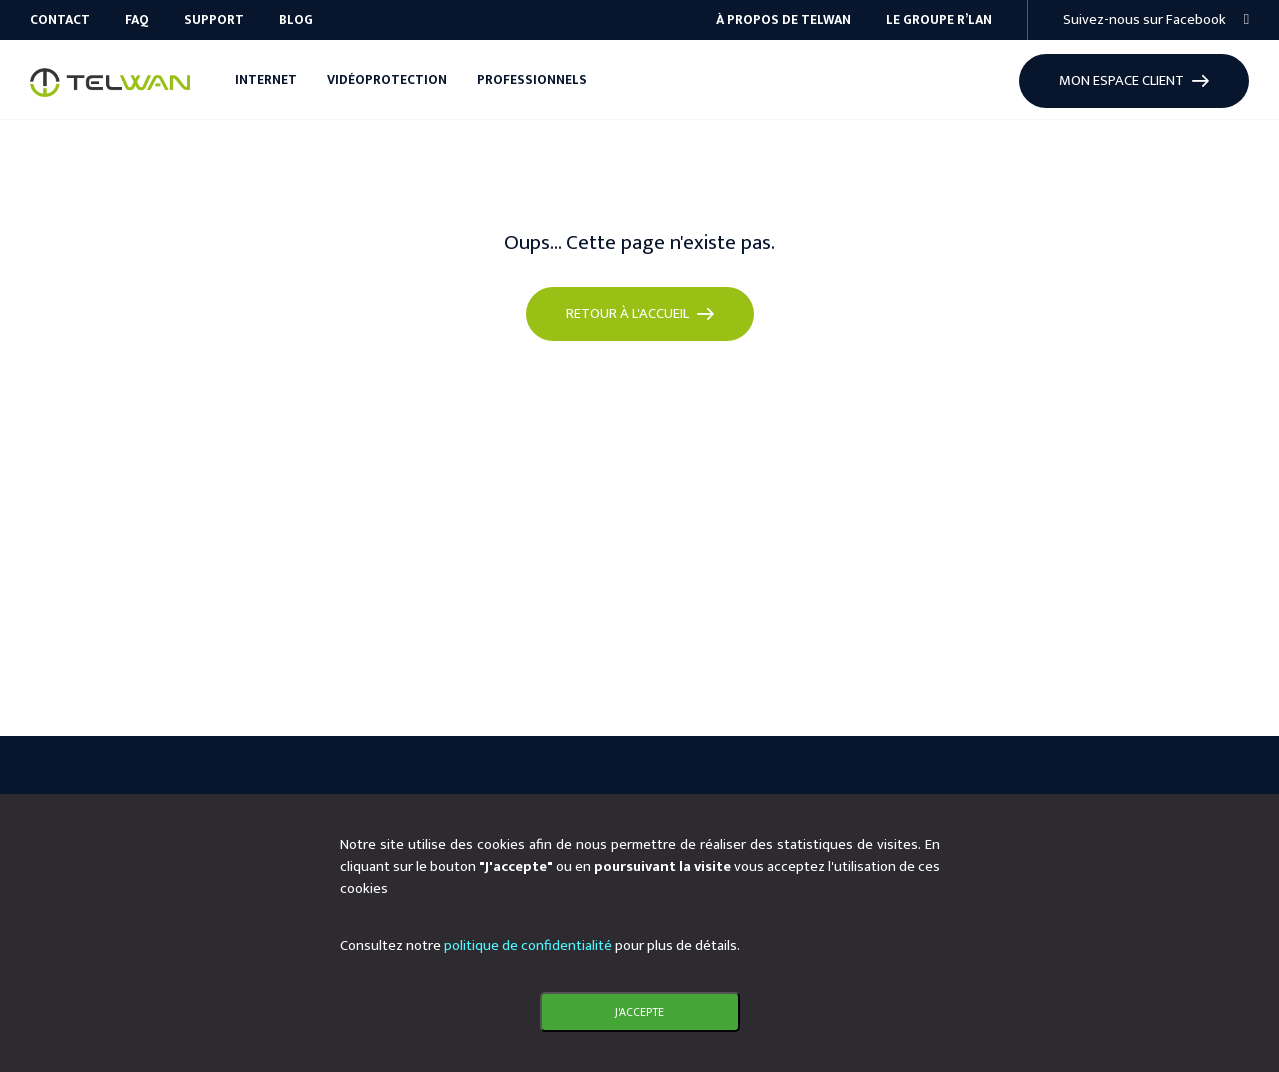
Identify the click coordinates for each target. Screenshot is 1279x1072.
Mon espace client (1134, 80)
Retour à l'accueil (640, 313)
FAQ (137, 20)
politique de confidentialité (528, 945)
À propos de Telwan (783, 20)
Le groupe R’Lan (939, 20)
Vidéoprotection (387, 80)
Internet (266, 80)
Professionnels (532, 80)
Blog (296, 20)
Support (214, 20)
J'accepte (639, 1012)
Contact (60, 20)
